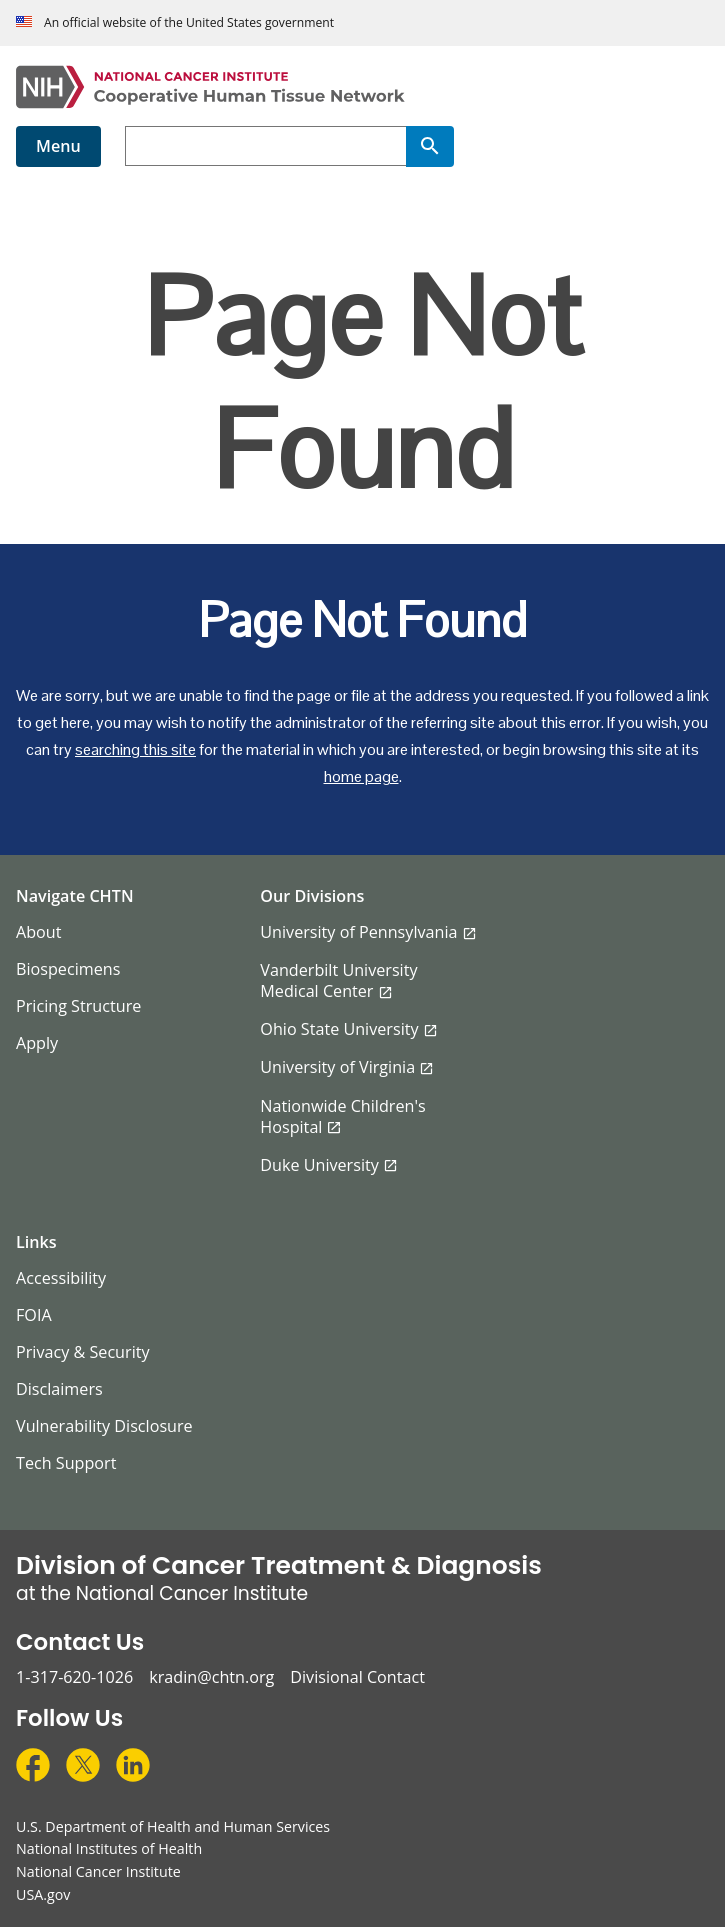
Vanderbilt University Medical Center (338, 980)
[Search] (430, 146)
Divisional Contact (357, 1677)
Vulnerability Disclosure (104, 1426)
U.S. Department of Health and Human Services (173, 1826)
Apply (37, 1043)
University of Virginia (337, 1067)
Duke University (319, 1165)
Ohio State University (339, 1029)
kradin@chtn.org (211, 1677)
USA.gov (43, 1894)
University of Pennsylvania (358, 932)
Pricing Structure (78, 1006)
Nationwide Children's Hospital (342, 1116)
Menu (58, 146)
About (39, 932)
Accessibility (61, 1278)
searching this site (135, 749)
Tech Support (66, 1463)
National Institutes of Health (109, 1848)
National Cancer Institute (98, 1871)
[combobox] (265, 146)
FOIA (34, 1315)
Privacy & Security (83, 1352)
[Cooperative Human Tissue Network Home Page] (362, 87)
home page (361, 776)
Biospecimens (68, 969)
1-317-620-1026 (74, 1677)
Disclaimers (59, 1389)
